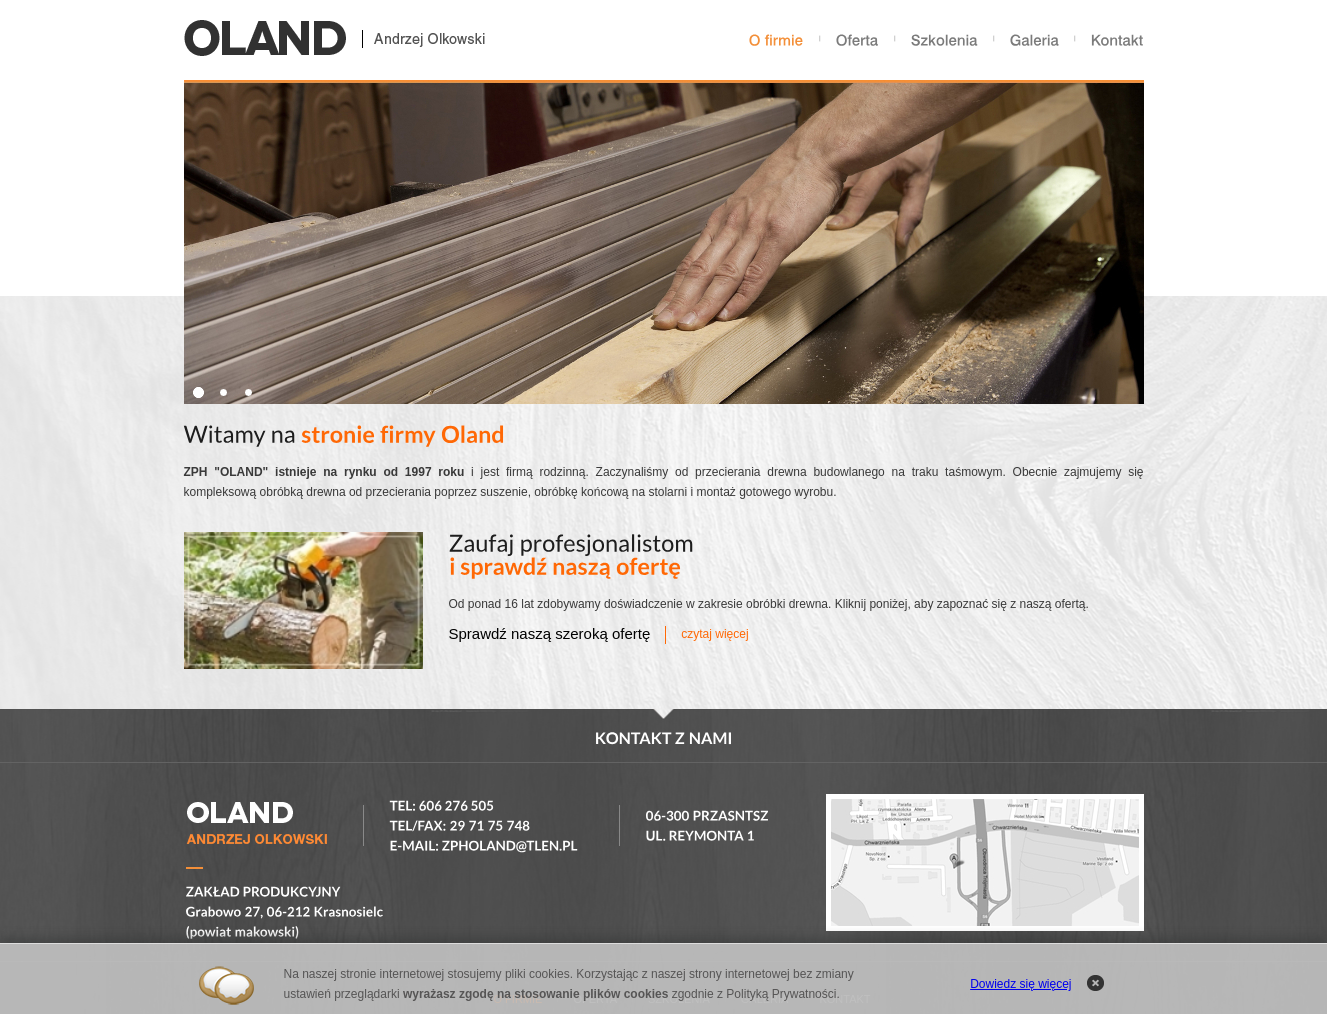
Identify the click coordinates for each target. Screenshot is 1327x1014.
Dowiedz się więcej (1020, 984)
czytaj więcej (714, 634)
